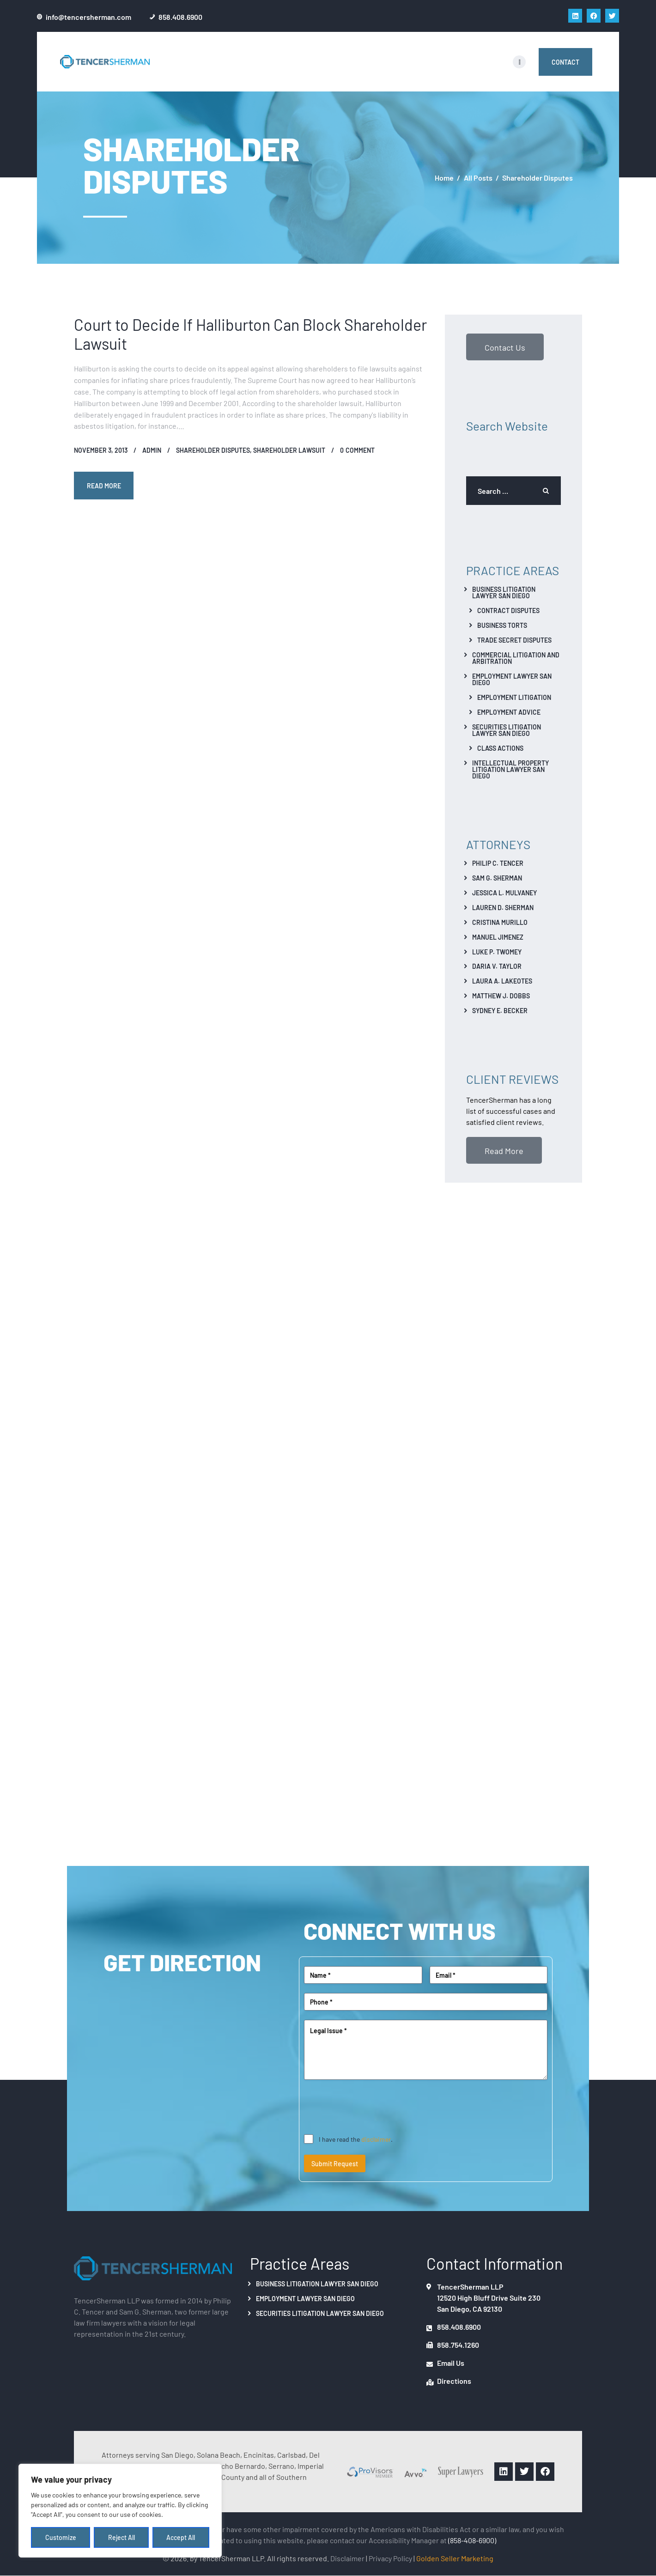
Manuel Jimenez (497, 937)
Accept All (181, 2537)
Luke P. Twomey (497, 952)
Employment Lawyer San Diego (512, 679)
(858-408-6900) (472, 2540)
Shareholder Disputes (213, 450)
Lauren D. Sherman (503, 907)
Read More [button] (504, 1150)
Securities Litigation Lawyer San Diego (506, 730)
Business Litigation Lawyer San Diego (503, 592)
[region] (120, 2511)
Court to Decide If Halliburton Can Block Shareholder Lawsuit (250, 333)
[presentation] (374, 2108)
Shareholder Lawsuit (289, 450)
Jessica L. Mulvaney (504, 892)
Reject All (121, 2537)
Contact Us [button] (505, 346)
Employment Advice (509, 712)
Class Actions (500, 748)
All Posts (478, 177)
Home (444, 177)
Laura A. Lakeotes (502, 981)
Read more (104, 485)
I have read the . (356, 2139)
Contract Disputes (508, 610)
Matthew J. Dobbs (501, 995)
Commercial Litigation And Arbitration (515, 657)
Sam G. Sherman (497, 878)
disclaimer (376, 2139)
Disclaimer (347, 2558)
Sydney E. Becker (500, 1010)
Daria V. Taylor (497, 966)
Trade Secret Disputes (514, 640)
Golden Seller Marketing (454, 2558)
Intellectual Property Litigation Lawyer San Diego (510, 769)
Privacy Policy (390, 2558)
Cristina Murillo (500, 922)
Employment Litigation (514, 697)
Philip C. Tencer (497, 863)
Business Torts (502, 625)
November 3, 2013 (101, 450)
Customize (60, 2537)
